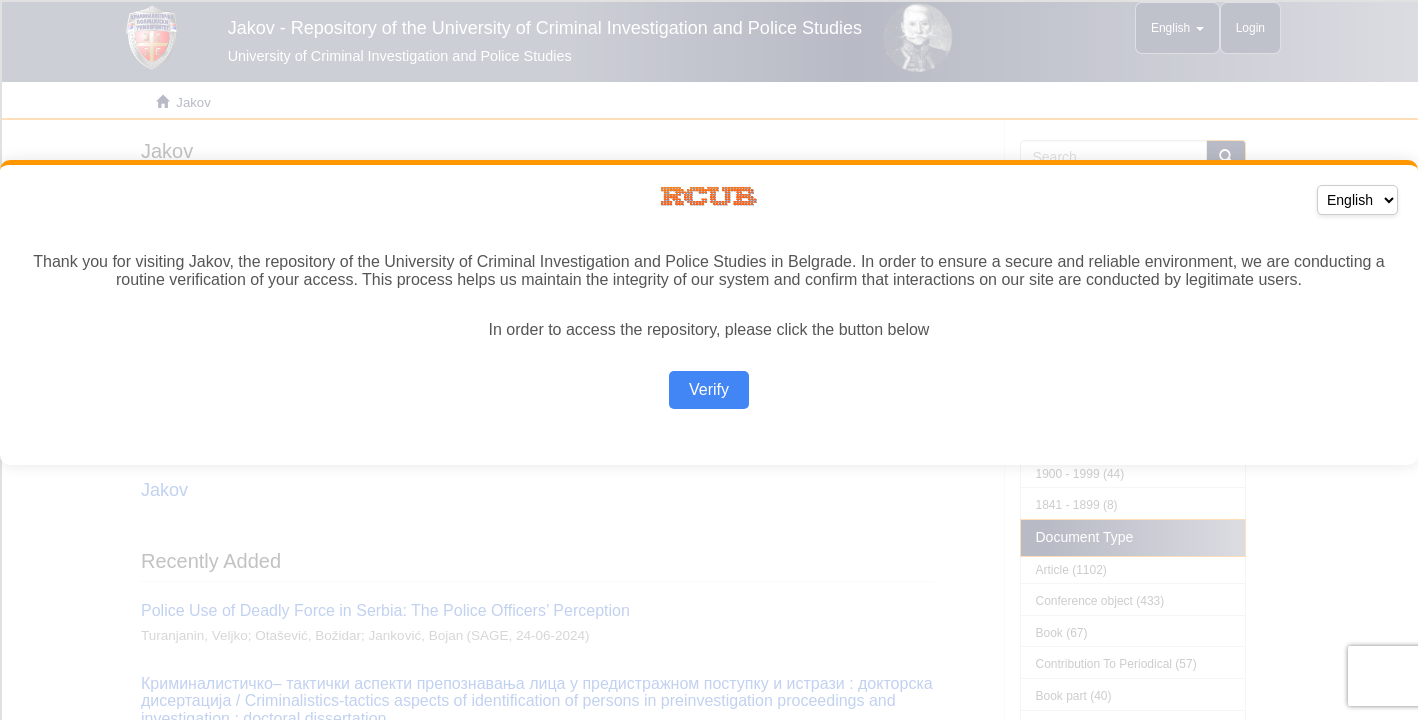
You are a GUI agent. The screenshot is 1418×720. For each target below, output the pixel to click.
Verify (709, 389)
